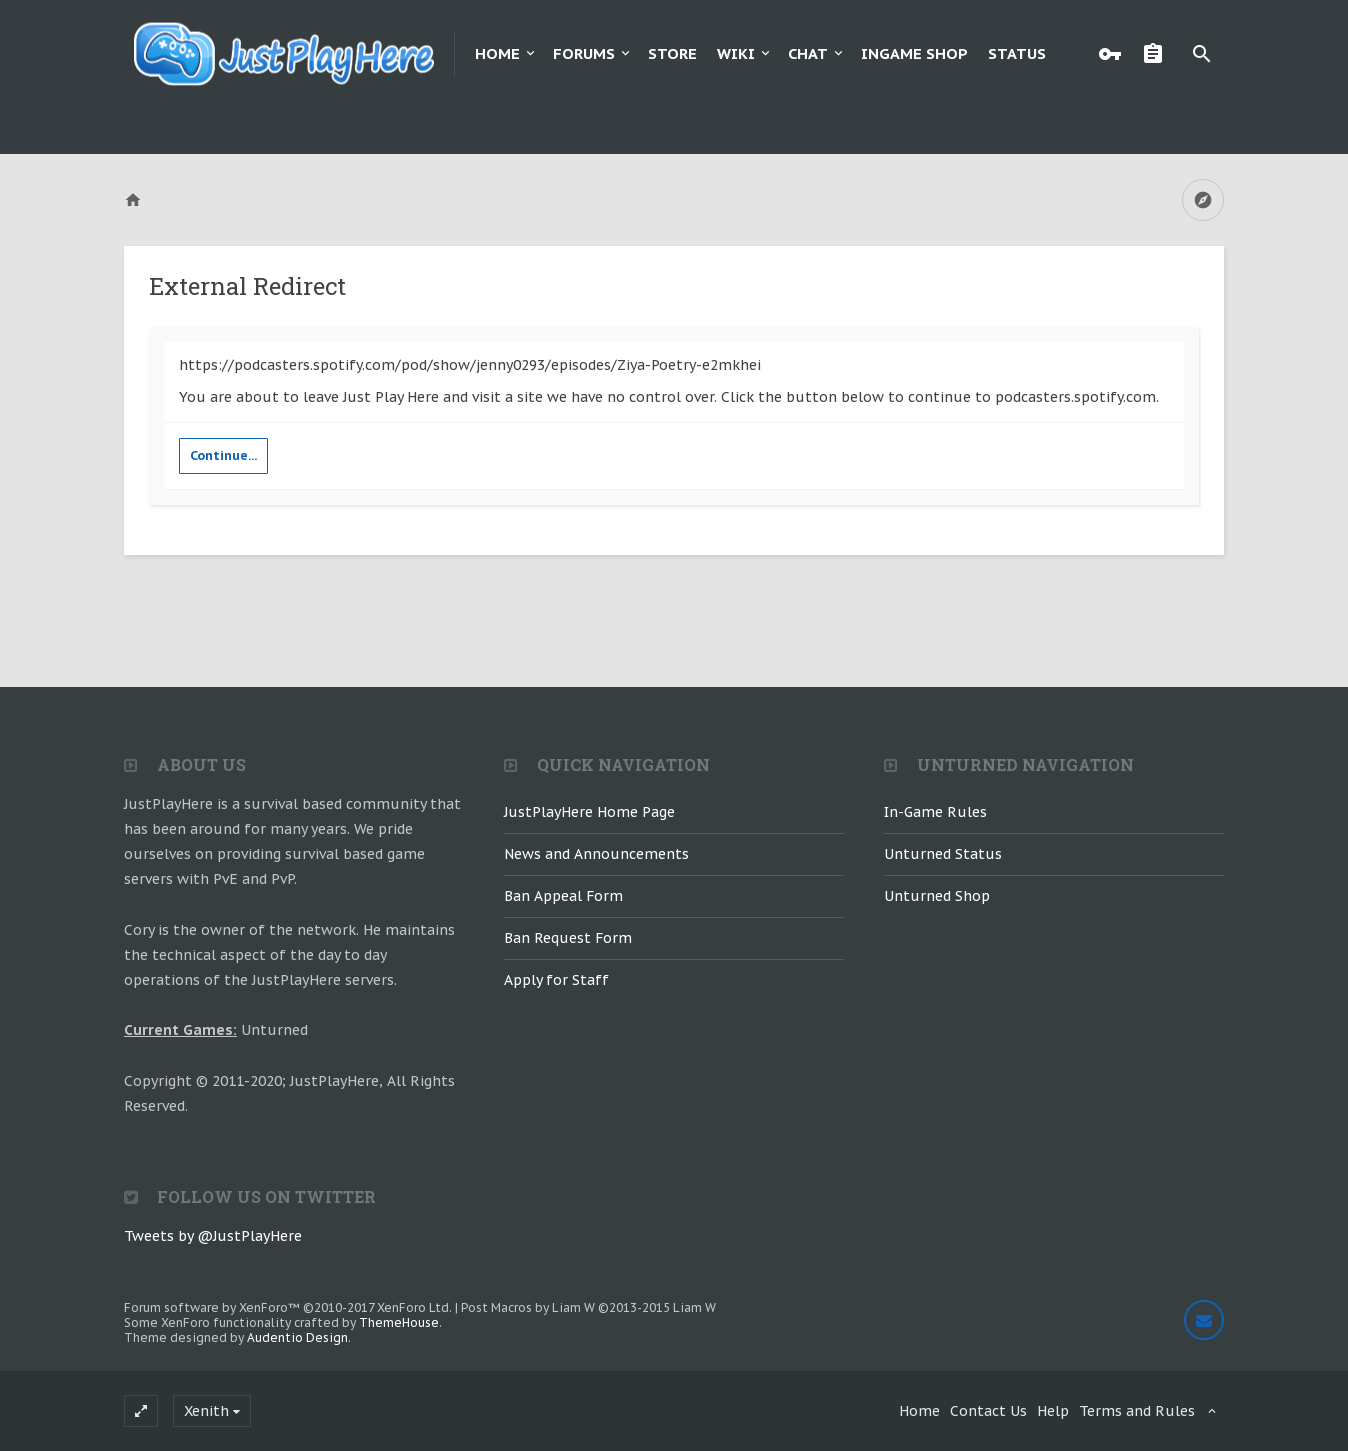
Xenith (206, 1411)
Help (1053, 1411)
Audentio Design (297, 1337)
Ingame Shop (914, 53)
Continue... (223, 455)
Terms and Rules (1137, 1411)
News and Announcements (596, 854)
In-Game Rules (935, 812)
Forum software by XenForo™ (288, 1307)
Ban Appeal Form (563, 896)
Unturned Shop (937, 896)
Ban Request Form (568, 938)
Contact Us (988, 1411)
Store (672, 53)
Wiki (736, 53)
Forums (584, 53)
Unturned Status (943, 854)
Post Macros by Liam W (588, 1307)
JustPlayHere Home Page (589, 812)
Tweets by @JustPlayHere (213, 1236)
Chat (808, 53)
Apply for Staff (556, 980)
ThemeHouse (399, 1322)
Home (497, 53)
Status (1017, 53)
